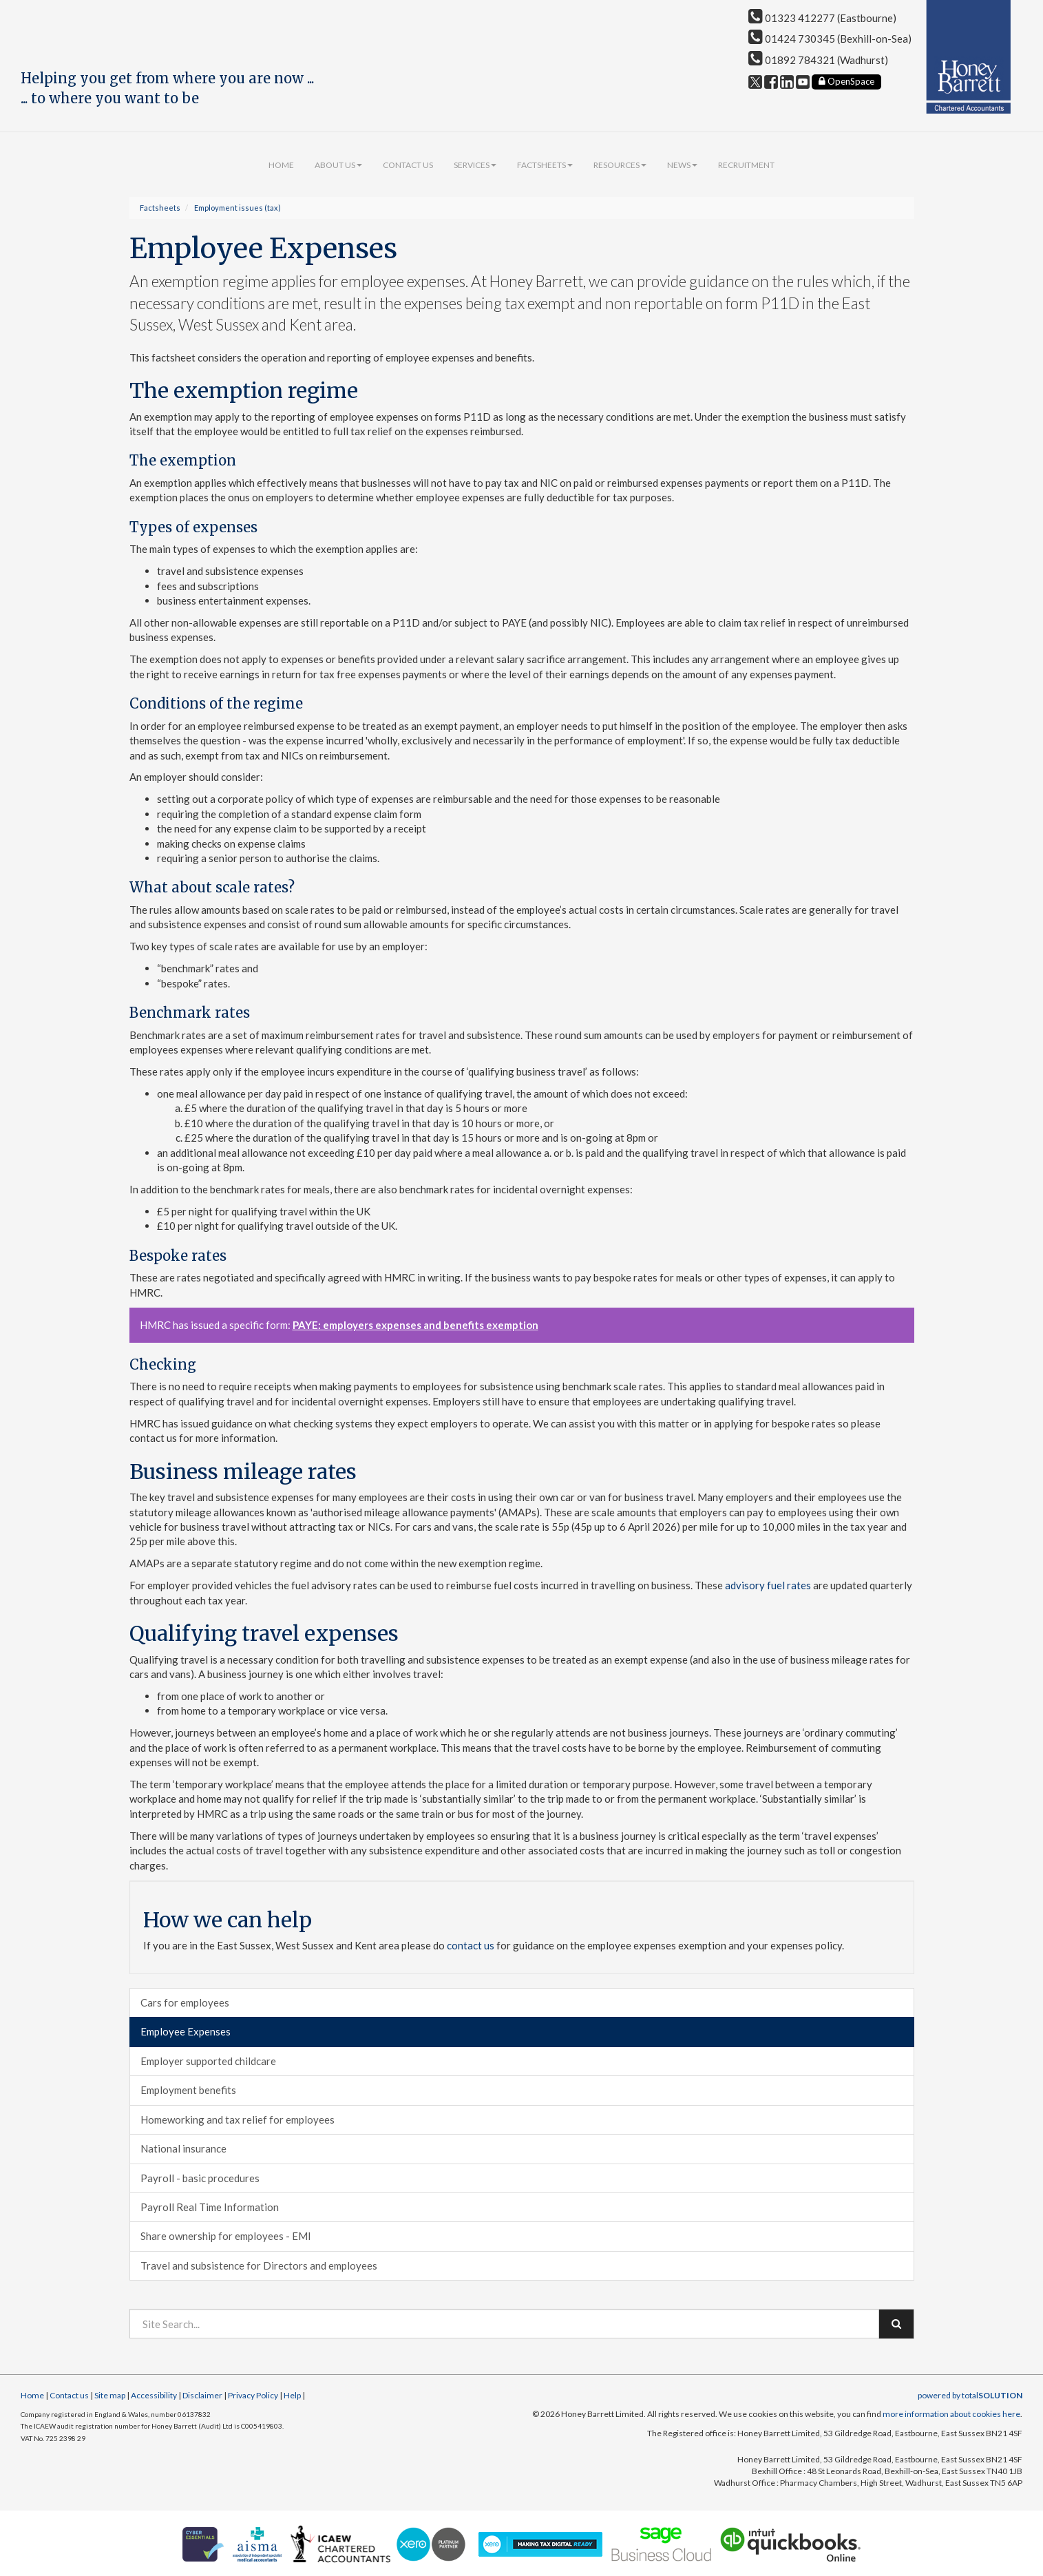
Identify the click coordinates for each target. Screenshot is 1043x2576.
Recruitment (746, 165)
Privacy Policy (253, 2395)
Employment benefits (188, 2090)
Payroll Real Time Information (209, 2207)
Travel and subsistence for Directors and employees (258, 2265)
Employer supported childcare (208, 2061)
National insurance (183, 2148)
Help (292, 2395)
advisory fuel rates (768, 1585)
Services (475, 165)
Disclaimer (202, 2395)
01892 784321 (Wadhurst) (818, 60)
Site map (109, 2395)
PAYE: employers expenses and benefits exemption (415, 1325)
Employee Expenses (185, 2031)
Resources (619, 165)
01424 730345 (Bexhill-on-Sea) (830, 38)
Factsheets (545, 165)
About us (338, 165)
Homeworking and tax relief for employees (237, 2119)
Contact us (408, 165)
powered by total (970, 2395)
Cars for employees (184, 2002)
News (682, 165)
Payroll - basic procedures (200, 2178)
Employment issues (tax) (237, 207)
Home (281, 165)
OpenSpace (846, 81)
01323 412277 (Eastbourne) (822, 18)
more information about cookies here (951, 2414)
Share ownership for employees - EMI (225, 2236)
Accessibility (154, 2395)
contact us (470, 1945)
